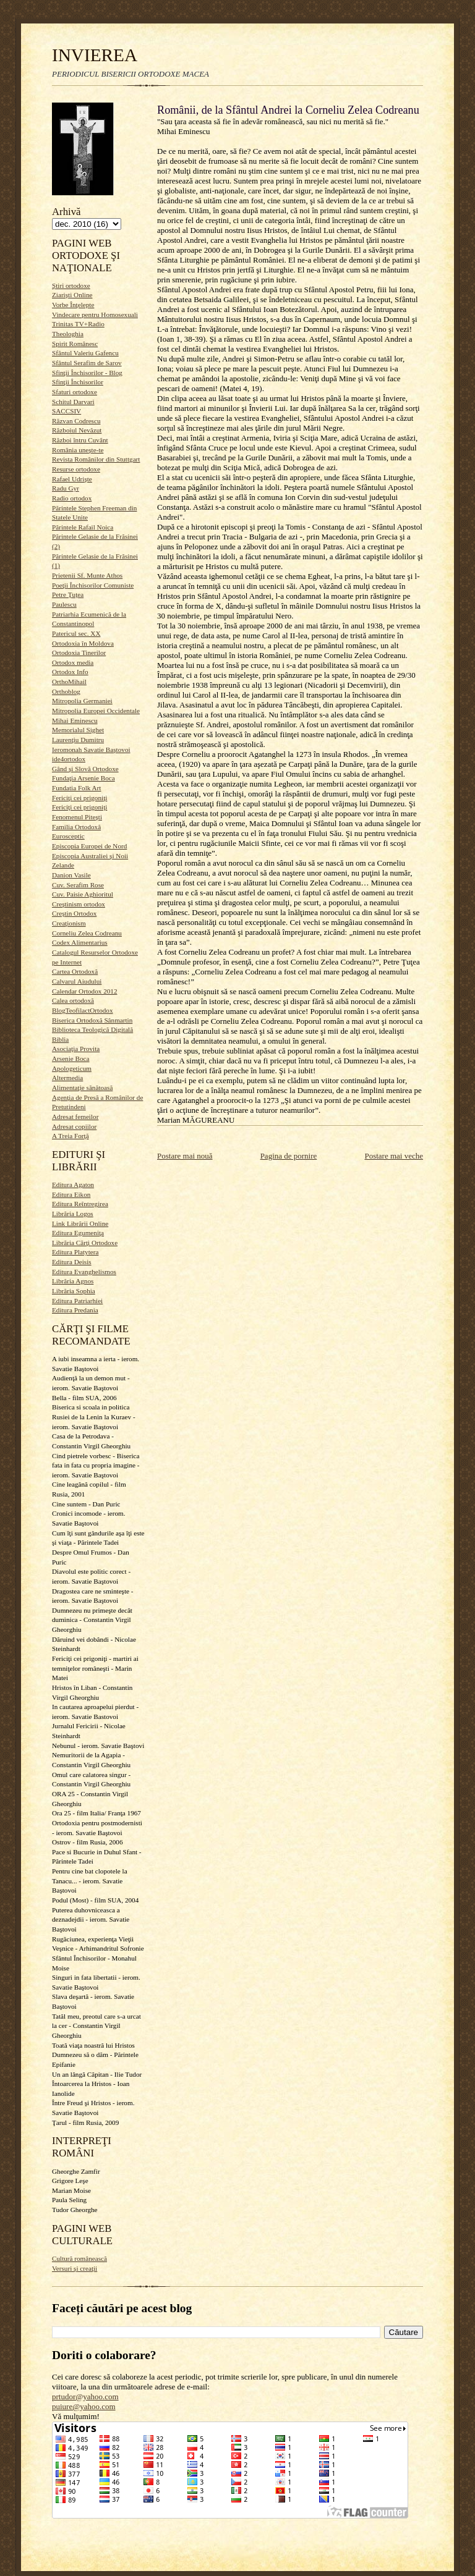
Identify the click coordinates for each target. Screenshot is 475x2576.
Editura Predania (75, 1310)
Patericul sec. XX (76, 633)
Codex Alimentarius (80, 942)
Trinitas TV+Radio (78, 323)
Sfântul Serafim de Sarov (87, 362)
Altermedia (67, 1077)
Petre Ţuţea (67, 594)
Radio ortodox (72, 498)
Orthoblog (66, 691)
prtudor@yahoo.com (85, 2396)
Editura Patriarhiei (77, 1300)
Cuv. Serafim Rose (78, 885)
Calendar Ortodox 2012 (85, 991)
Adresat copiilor (74, 1126)
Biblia (60, 1039)
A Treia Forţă (70, 1135)
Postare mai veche (393, 1155)
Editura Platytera (75, 1252)
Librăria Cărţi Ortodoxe (85, 1242)
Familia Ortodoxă (76, 826)
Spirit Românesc (75, 343)
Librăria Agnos (72, 1281)
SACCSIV (66, 411)
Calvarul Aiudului (76, 981)
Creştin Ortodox (74, 913)
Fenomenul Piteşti (77, 817)
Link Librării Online (80, 1223)
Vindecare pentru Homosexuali (95, 314)
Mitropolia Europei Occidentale (96, 710)
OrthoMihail (69, 681)
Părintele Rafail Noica (82, 527)
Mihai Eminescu (75, 720)
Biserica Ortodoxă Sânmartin (92, 1020)
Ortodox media (72, 662)
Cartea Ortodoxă (75, 971)
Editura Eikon (71, 1194)
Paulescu (64, 604)
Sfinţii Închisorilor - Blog (87, 372)
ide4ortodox (68, 758)
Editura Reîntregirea (80, 1203)
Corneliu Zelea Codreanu (87, 933)
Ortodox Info (70, 671)
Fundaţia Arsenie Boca (83, 778)
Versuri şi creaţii (74, 2268)
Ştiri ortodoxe (71, 285)
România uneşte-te (77, 450)
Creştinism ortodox (78, 904)
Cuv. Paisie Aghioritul (82, 894)
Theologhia (67, 333)
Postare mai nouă (185, 1155)
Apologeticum (72, 1068)
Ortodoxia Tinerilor (79, 652)
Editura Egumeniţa (78, 1232)
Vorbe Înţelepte (73, 304)
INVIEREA (94, 55)
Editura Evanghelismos (84, 1271)
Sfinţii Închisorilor (77, 382)
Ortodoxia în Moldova (83, 643)
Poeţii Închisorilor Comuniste (93, 585)
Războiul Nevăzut (76, 430)
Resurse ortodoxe (76, 469)
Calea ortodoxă (73, 1000)
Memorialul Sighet (78, 729)
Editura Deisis (72, 1261)
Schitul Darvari (73, 401)
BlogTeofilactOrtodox (82, 1010)
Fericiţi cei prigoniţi (79, 797)
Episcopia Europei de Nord (89, 846)
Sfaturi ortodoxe (74, 391)
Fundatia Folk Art (76, 788)
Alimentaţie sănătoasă (82, 1087)
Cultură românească (79, 2258)
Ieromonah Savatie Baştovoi (91, 749)
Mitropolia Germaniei (82, 700)
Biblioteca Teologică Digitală (92, 1029)
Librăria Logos (72, 1213)
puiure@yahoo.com (84, 2406)
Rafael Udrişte (72, 479)
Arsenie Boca (71, 1058)
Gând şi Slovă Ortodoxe (85, 768)
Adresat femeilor (75, 1116)
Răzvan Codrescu (76, 420)
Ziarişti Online (72, 294)
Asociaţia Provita (76, 1048)
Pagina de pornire (288, 1155)
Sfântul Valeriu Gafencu (85, 353)
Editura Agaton (73, 1184)
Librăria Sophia (73, 1290)
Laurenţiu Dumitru (78, 739)
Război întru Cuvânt (80, 440)
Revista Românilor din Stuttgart (96, 459)
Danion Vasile (71, 875)
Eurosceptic (68, 836)
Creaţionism (69, 923)
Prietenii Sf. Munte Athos (87, 575)
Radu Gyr (65, 488)
